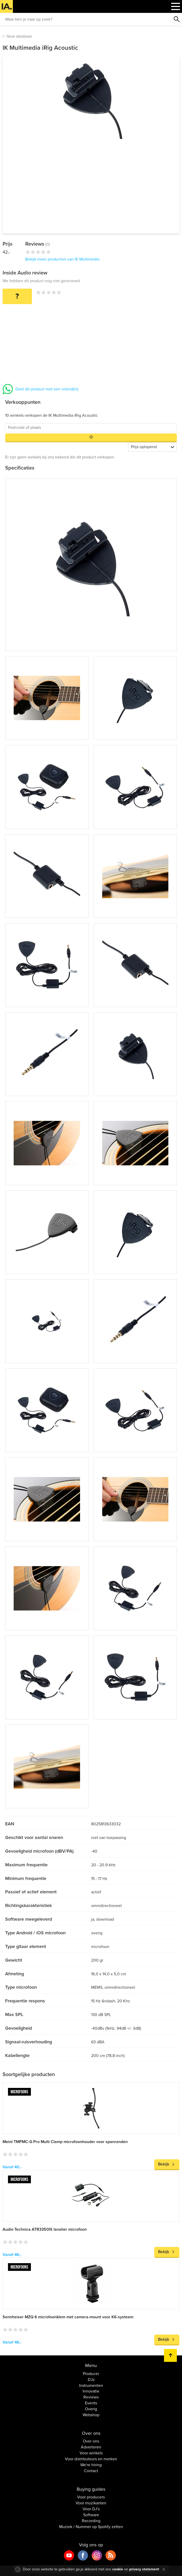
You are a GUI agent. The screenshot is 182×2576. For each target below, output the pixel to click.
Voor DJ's (91, 2509)
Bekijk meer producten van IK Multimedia (62, 259)
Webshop (91, 2415)
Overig (91, 2409)
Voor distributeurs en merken (91, 2459)
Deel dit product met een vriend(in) (46, 389)
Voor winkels (91, 2453)
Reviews (91, 2397)
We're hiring (91, 2465)
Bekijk (163, 2164)
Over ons (91, 2441)
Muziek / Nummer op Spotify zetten (91, 2526)
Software (91, 2515)
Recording (91, 2520)
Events (91, 2403)
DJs (91, 2379)
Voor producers (91, 2497)
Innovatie (91, 2391)
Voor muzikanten (91, 2503)
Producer (91, 2373)
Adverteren (91, 2447)
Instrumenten (91, 2385)
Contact (91, 2470)
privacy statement (144, 2569)
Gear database (19, 36)
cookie (117, 2569)
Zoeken (177, 19)
